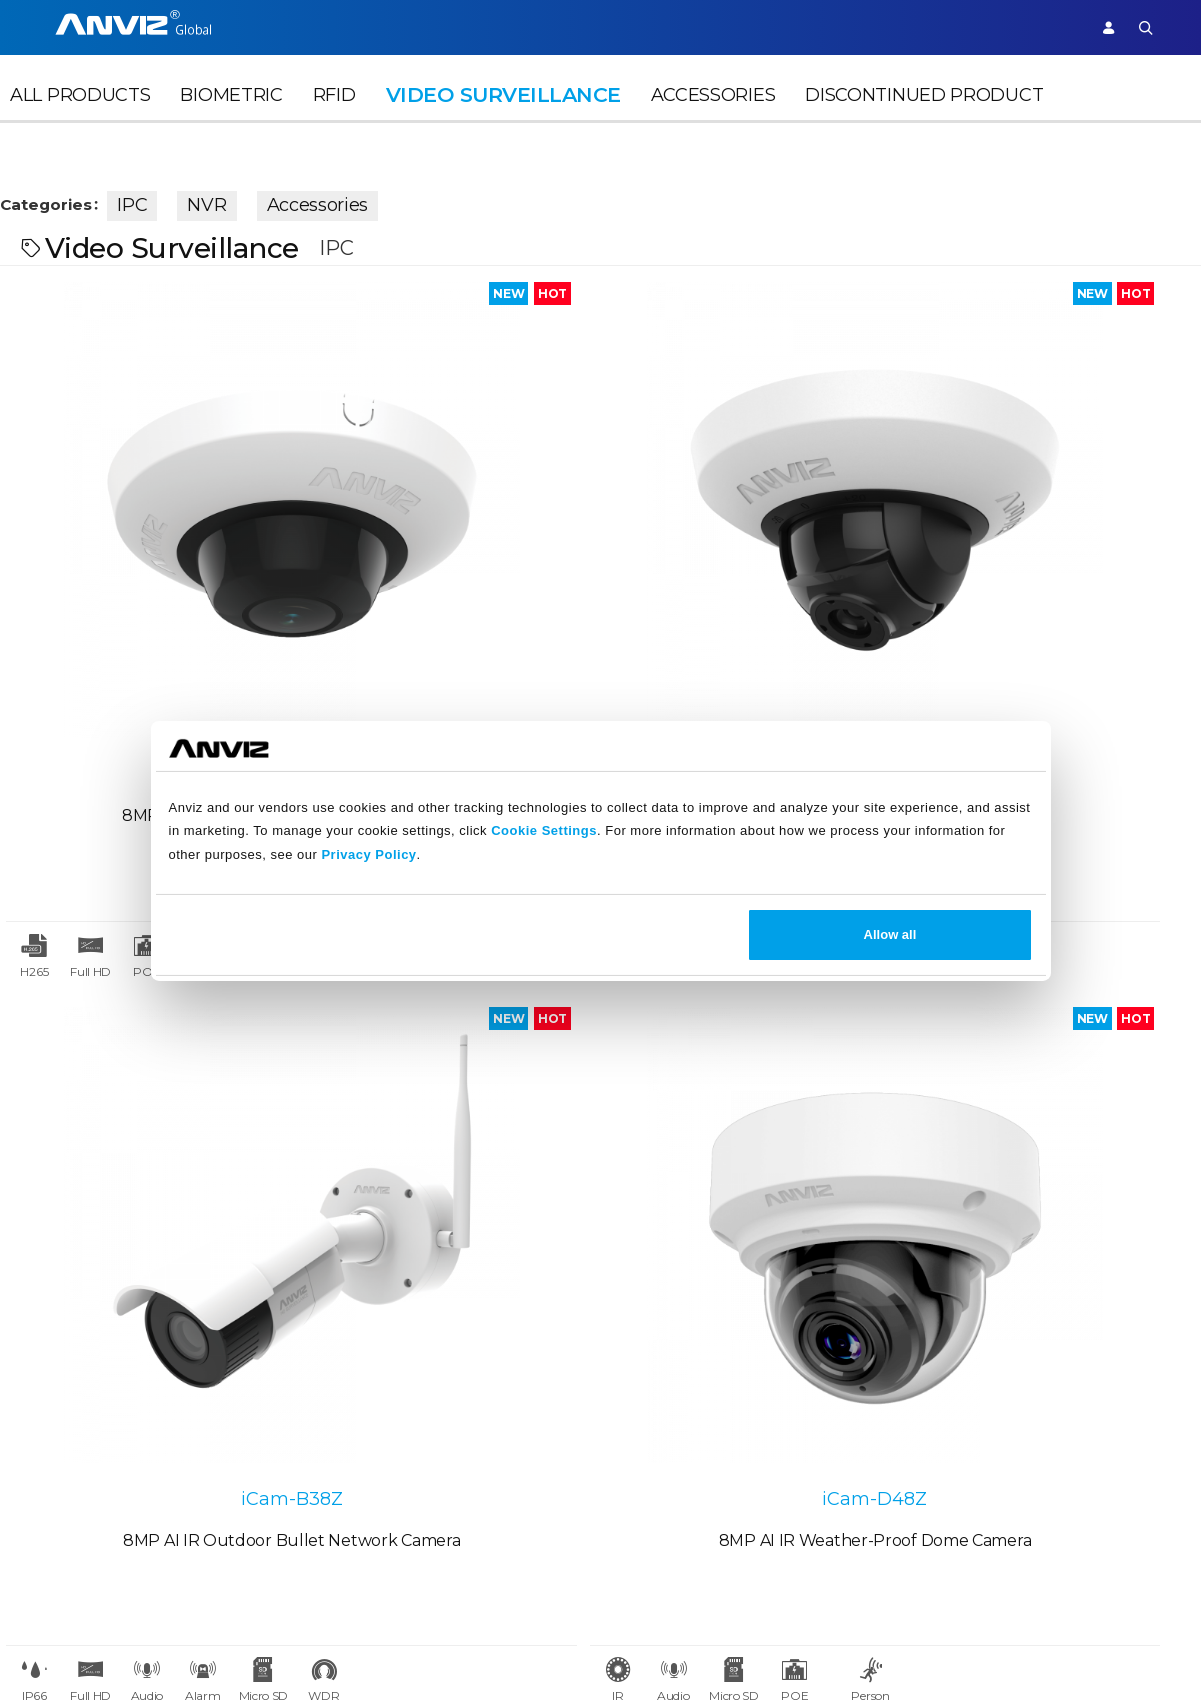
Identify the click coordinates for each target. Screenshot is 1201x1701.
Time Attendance (432, 27)
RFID (334, 126)
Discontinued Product (924, 126)
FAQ (459, 1411)
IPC (167, 198)
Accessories (713, 126)
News (322, 1334)
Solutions (548, 27)
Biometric (231, 126)
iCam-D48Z (1050, 537)
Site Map (1133, 1650)
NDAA (38, 1447)
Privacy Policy (368, 854)
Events (326, 1411)
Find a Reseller (215, 1411)
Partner (632, 27)
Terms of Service (649, 1411)
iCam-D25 (450, 537)
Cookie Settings (544, 830)
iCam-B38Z (751, 537)
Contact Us (57, 1411)
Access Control (295, 27)
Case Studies (206, 1375)
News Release (353, 1375)
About (40, 1334)
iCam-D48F (450, 1031)
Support (1037, 27)
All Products (80, 126)
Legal (608, 1334)
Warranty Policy (504, 1447)
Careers (44, 1375)
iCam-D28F (150, 537)
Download (483, 1375)
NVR (241, 198)
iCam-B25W (150, 1031)
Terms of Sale (638, 1375)
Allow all (890, 934)
